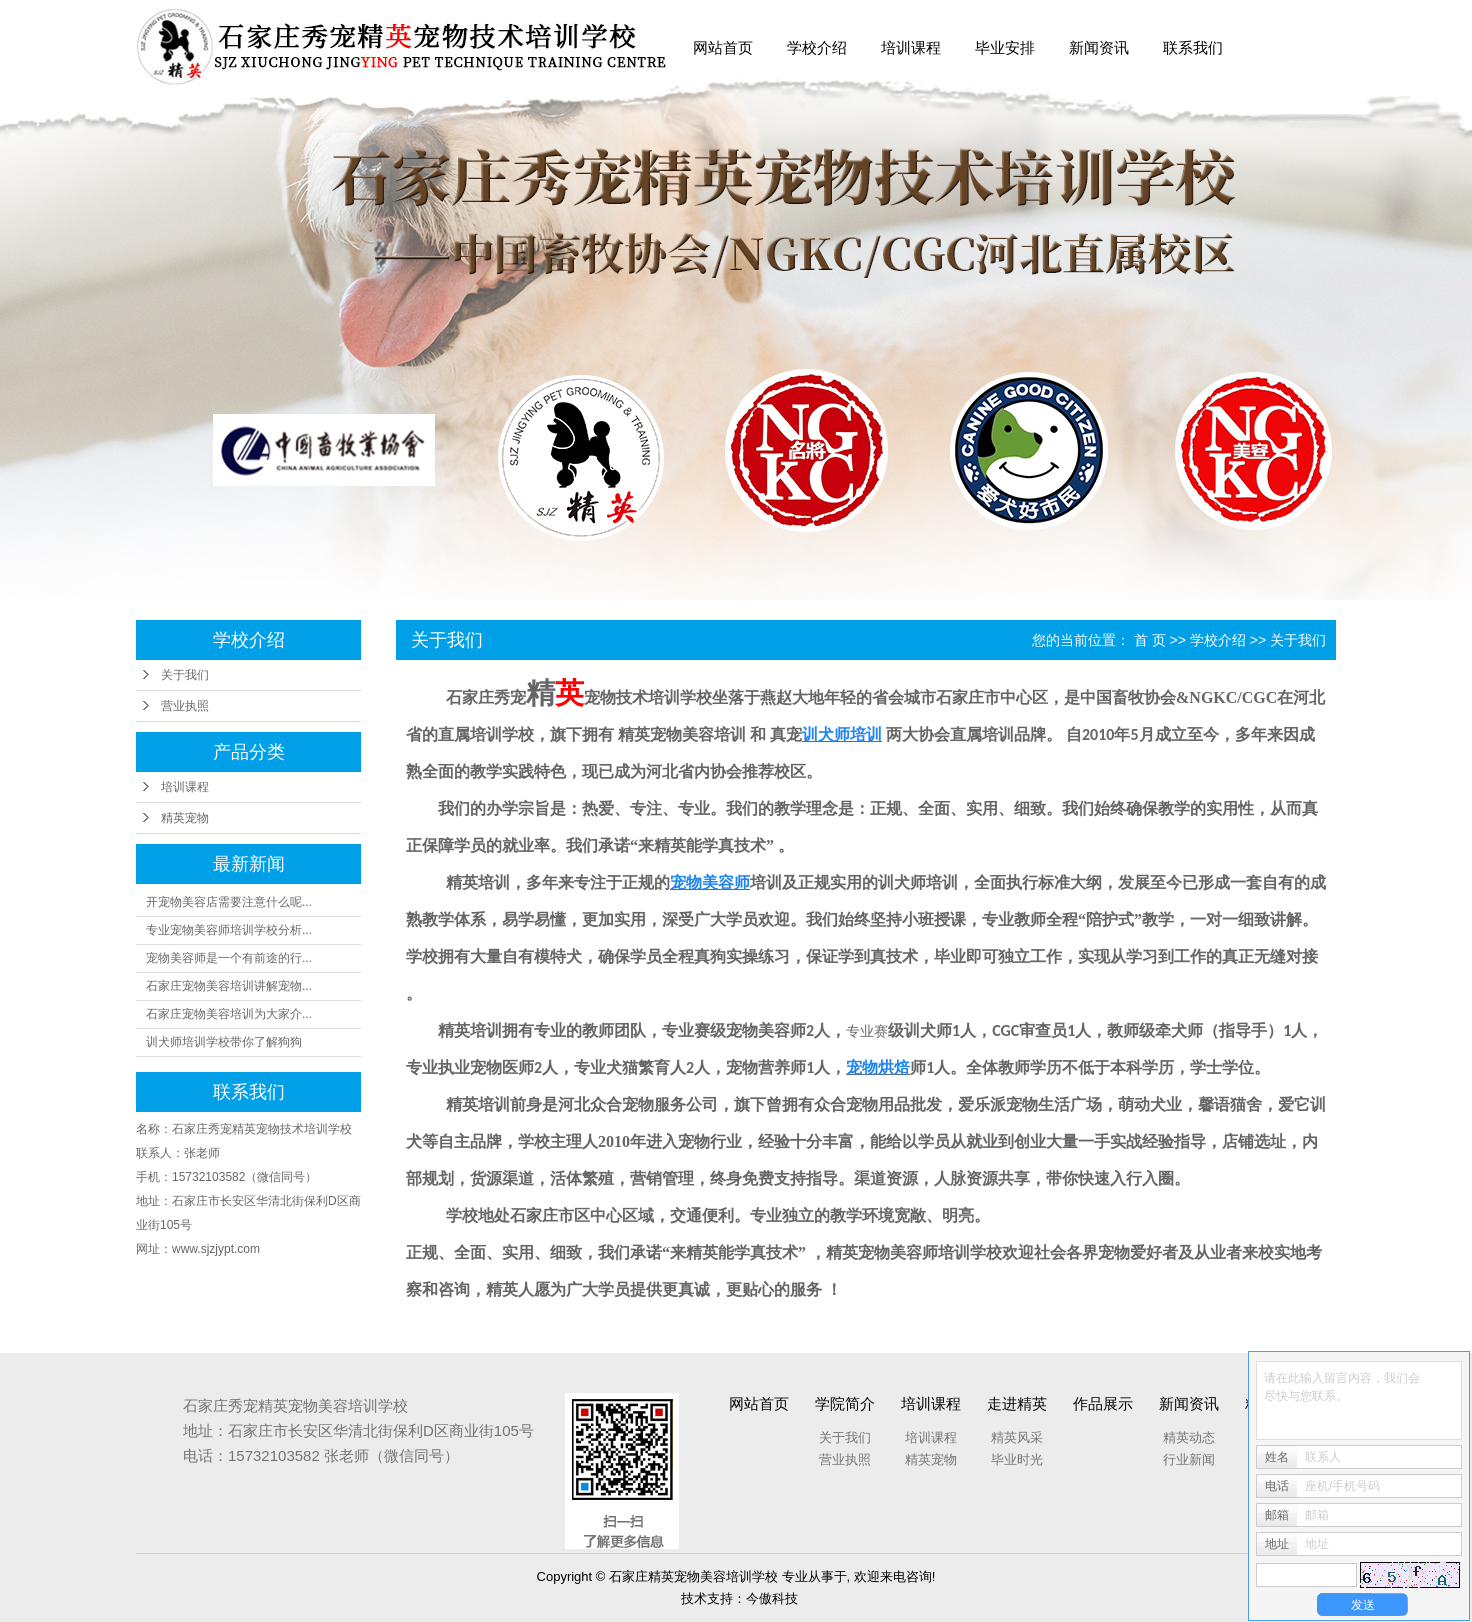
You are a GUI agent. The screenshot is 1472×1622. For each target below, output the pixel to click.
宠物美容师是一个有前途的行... (229, 958)
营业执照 (185, 706)
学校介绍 (817, 47)
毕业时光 (1017, 1459)
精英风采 (1017, 1437)
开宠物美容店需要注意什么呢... (229, 902)
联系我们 (1193, 47)
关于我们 (185, 675)
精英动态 (1189, 1437)
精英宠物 (185, 818)
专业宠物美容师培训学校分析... (229, 930)
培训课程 (911, 47)
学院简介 (845, 1403)
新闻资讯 (1099, 47)
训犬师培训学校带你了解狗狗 (224, 1042)
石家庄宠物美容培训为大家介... (229, 1014)
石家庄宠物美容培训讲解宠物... (229, 986)
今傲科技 (772, 1598)
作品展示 (1103, 1403)
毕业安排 (1005, 47)
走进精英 (1017, 1403)
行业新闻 (1189, 1459)
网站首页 (723, 47)
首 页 (1150, 640)
